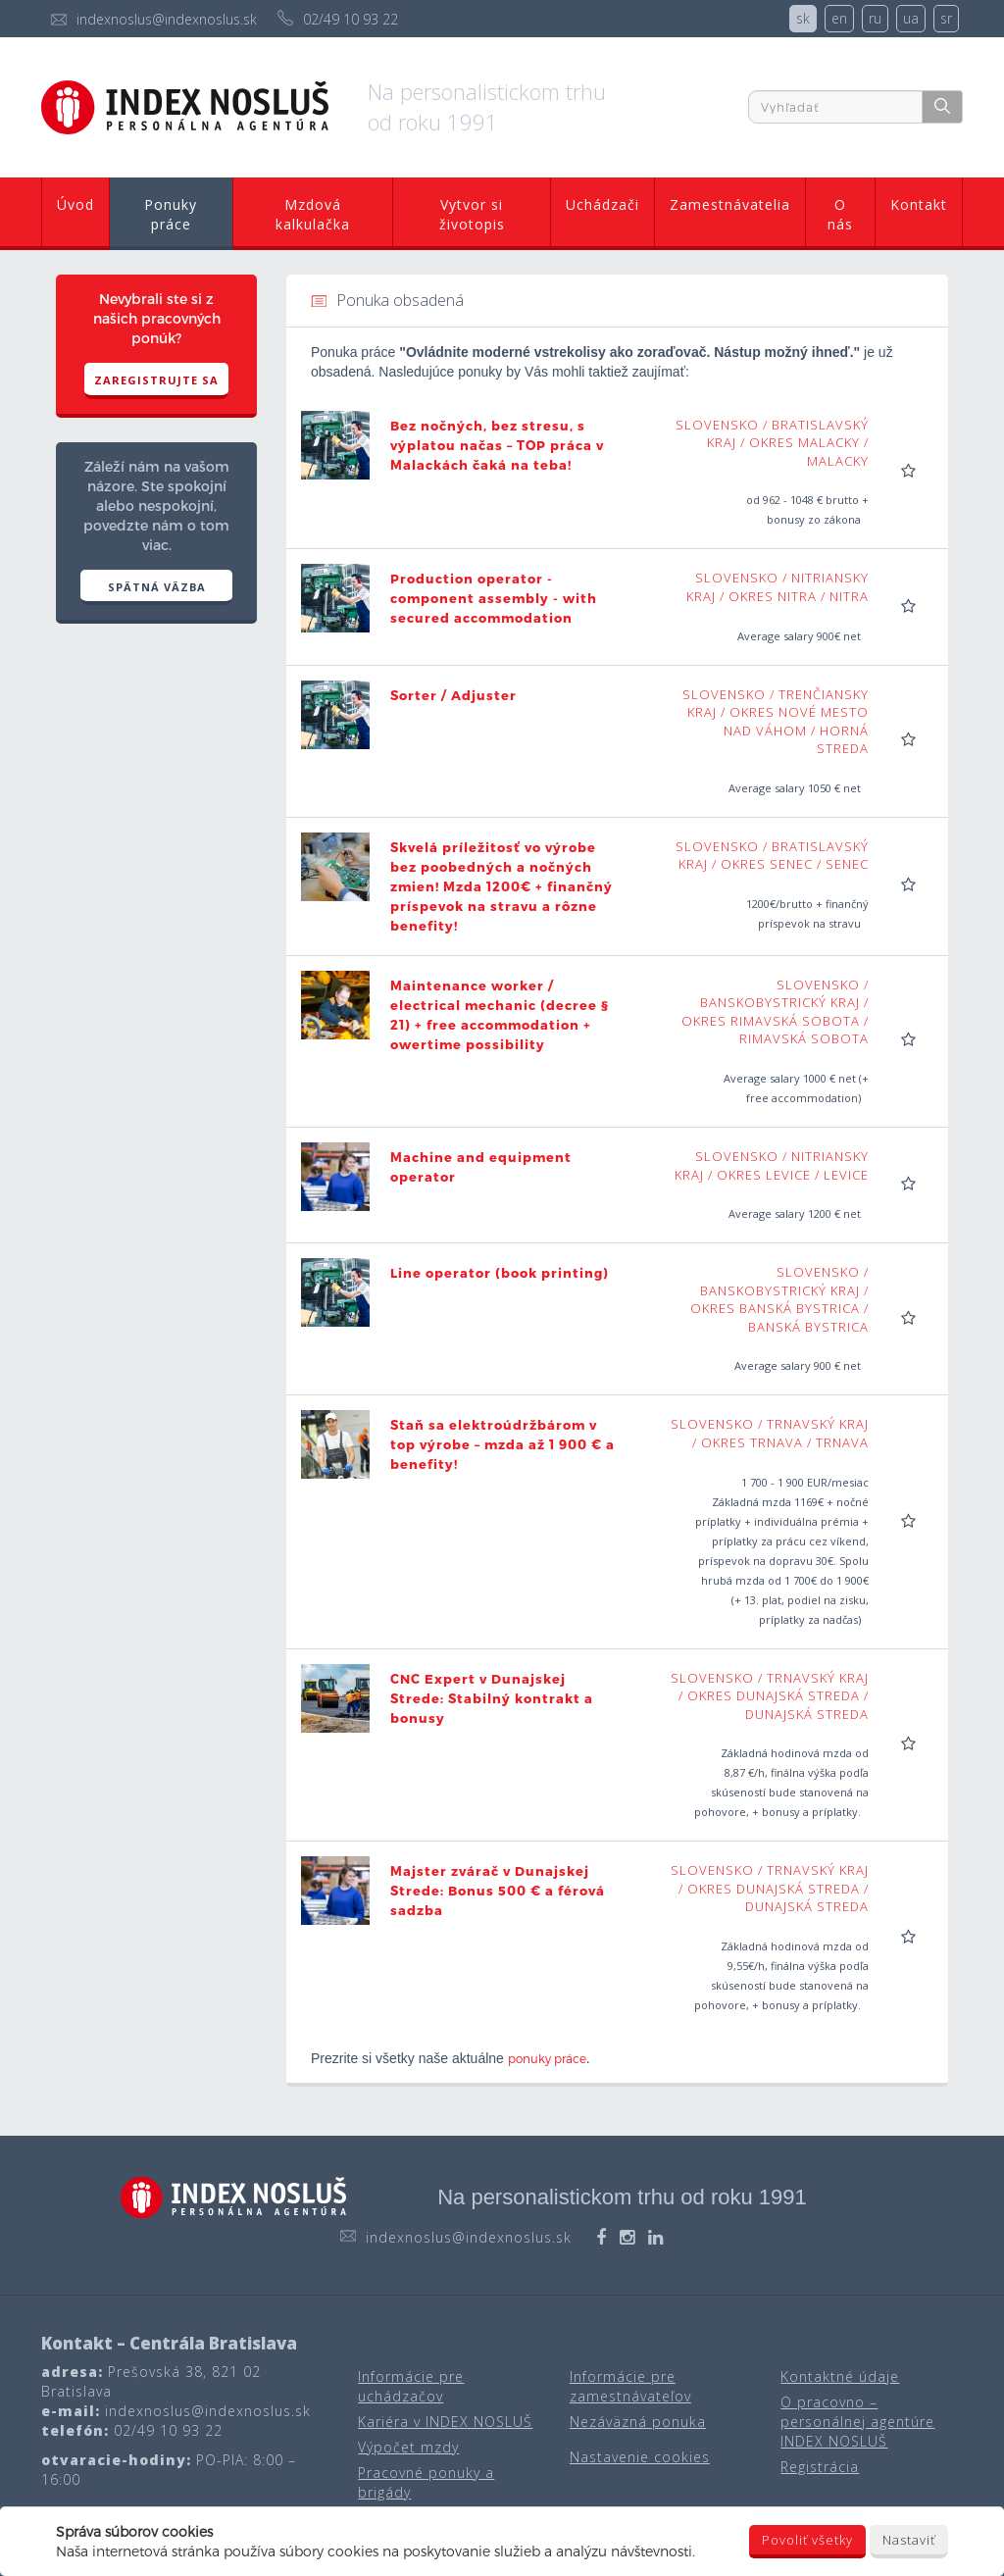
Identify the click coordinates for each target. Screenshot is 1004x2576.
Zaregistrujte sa (156, 380)
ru (875, 18)
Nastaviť (908, 2540)
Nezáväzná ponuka (638, 2421)
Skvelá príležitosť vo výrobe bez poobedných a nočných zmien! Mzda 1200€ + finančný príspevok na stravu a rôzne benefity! (501, 886)
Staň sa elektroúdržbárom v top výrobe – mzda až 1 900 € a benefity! (502, 1444)
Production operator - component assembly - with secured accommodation (493, 598)
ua (911, 18)
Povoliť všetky (807, 2540)
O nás (840, 214)
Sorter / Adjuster (453, 695)
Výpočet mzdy (408, 2447)
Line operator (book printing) (499, 1273)
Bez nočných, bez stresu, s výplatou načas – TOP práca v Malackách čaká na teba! (497, 445)
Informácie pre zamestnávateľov (630, 2386)
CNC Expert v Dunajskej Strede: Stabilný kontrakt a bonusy (491, 1698)
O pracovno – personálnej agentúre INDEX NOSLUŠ (857, 2421)
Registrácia (819, 2466)
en (839, 18)
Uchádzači (602, 204)
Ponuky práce (170, 214)
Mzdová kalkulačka (313, 214)
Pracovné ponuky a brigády (426, 2482)
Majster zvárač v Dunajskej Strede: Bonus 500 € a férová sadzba (497, 1890)
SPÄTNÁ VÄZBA (157, 587)
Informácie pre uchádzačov (411, 2386)
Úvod (75, 204)
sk (803, 18)
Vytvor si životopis (472, 214)
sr (946, 18)
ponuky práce (547, 2058)
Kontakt (918, 204)
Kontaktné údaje (839, 2376)
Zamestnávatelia (730, 204)
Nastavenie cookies (640, 2457)
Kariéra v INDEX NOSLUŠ (445, 2421)
